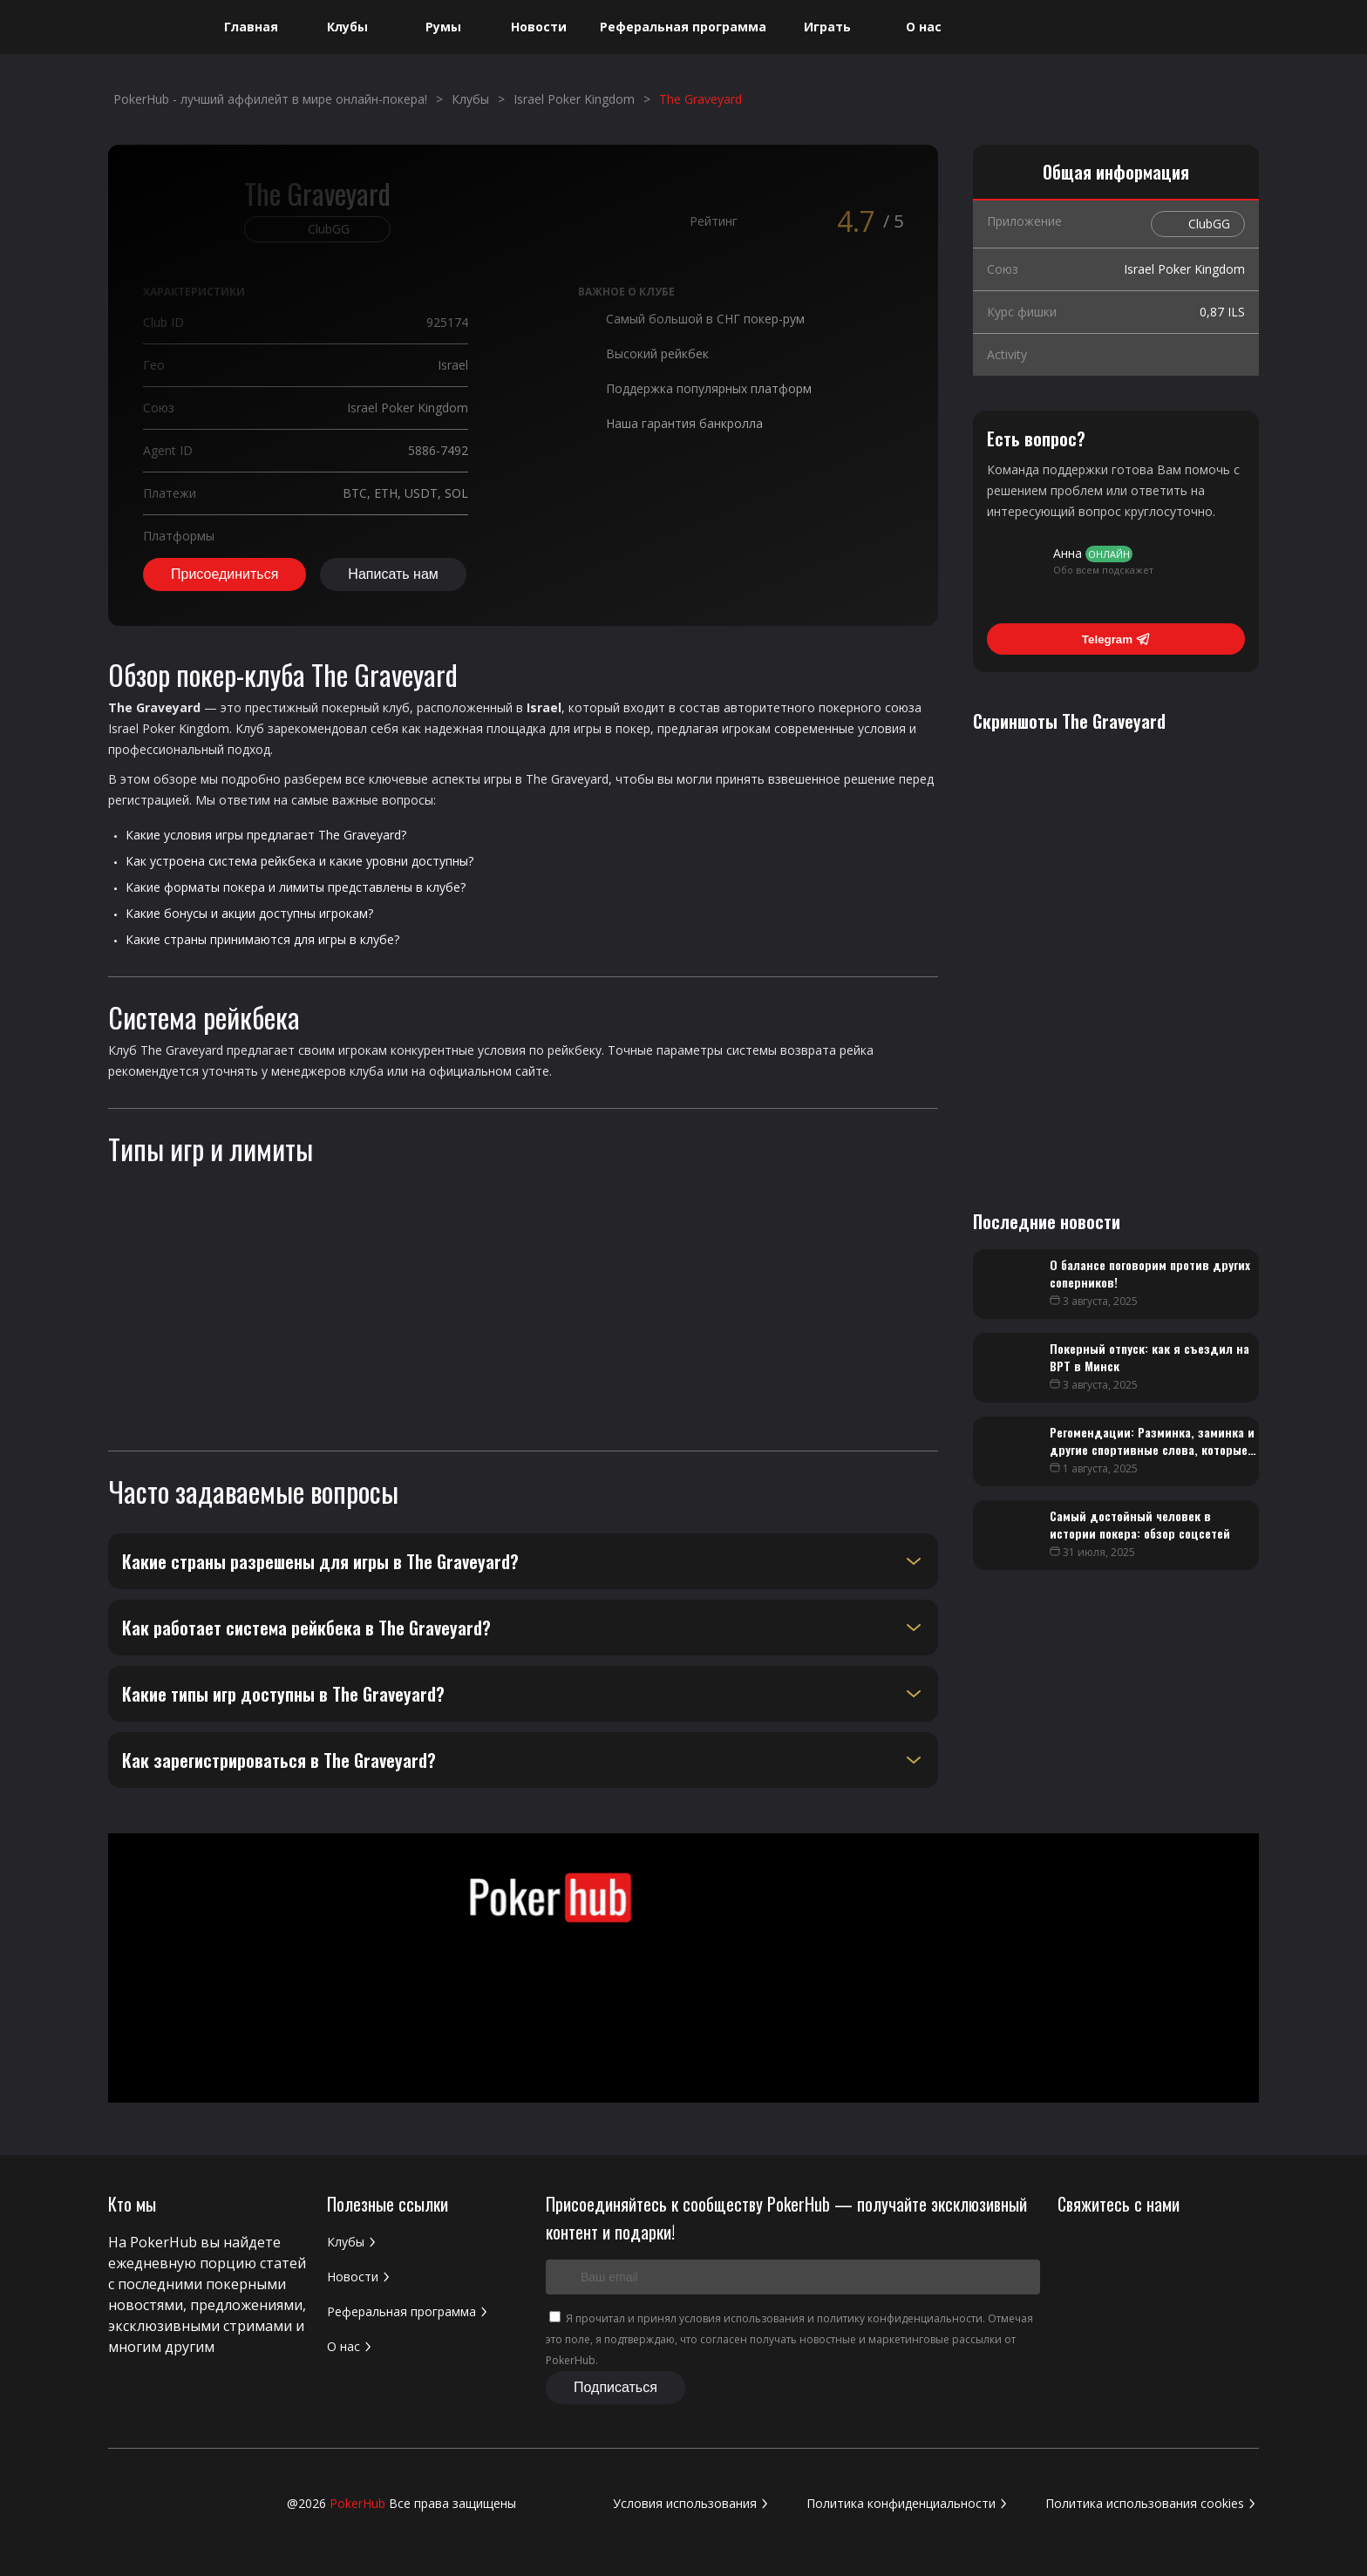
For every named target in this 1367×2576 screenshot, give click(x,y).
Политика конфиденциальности (908, 2503)
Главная (251, 26)
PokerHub (357, 2503)
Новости (539, 26)
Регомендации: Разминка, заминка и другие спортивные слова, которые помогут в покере (1152, 1449)
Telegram (1116, 639)
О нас (924, 26)
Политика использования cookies (1152, 2503)
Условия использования (692, 2503)
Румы (443, 26)
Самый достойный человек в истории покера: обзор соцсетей (1140, 1524)
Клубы (347, 26)
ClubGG (1209, 223)
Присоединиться (224, 574)
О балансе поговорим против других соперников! (1150, 1273)
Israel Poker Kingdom (168, 728)
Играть (827, 26)
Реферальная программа (683, 26)
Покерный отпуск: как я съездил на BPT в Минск (1149, 1357)
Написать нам (393, 574)
